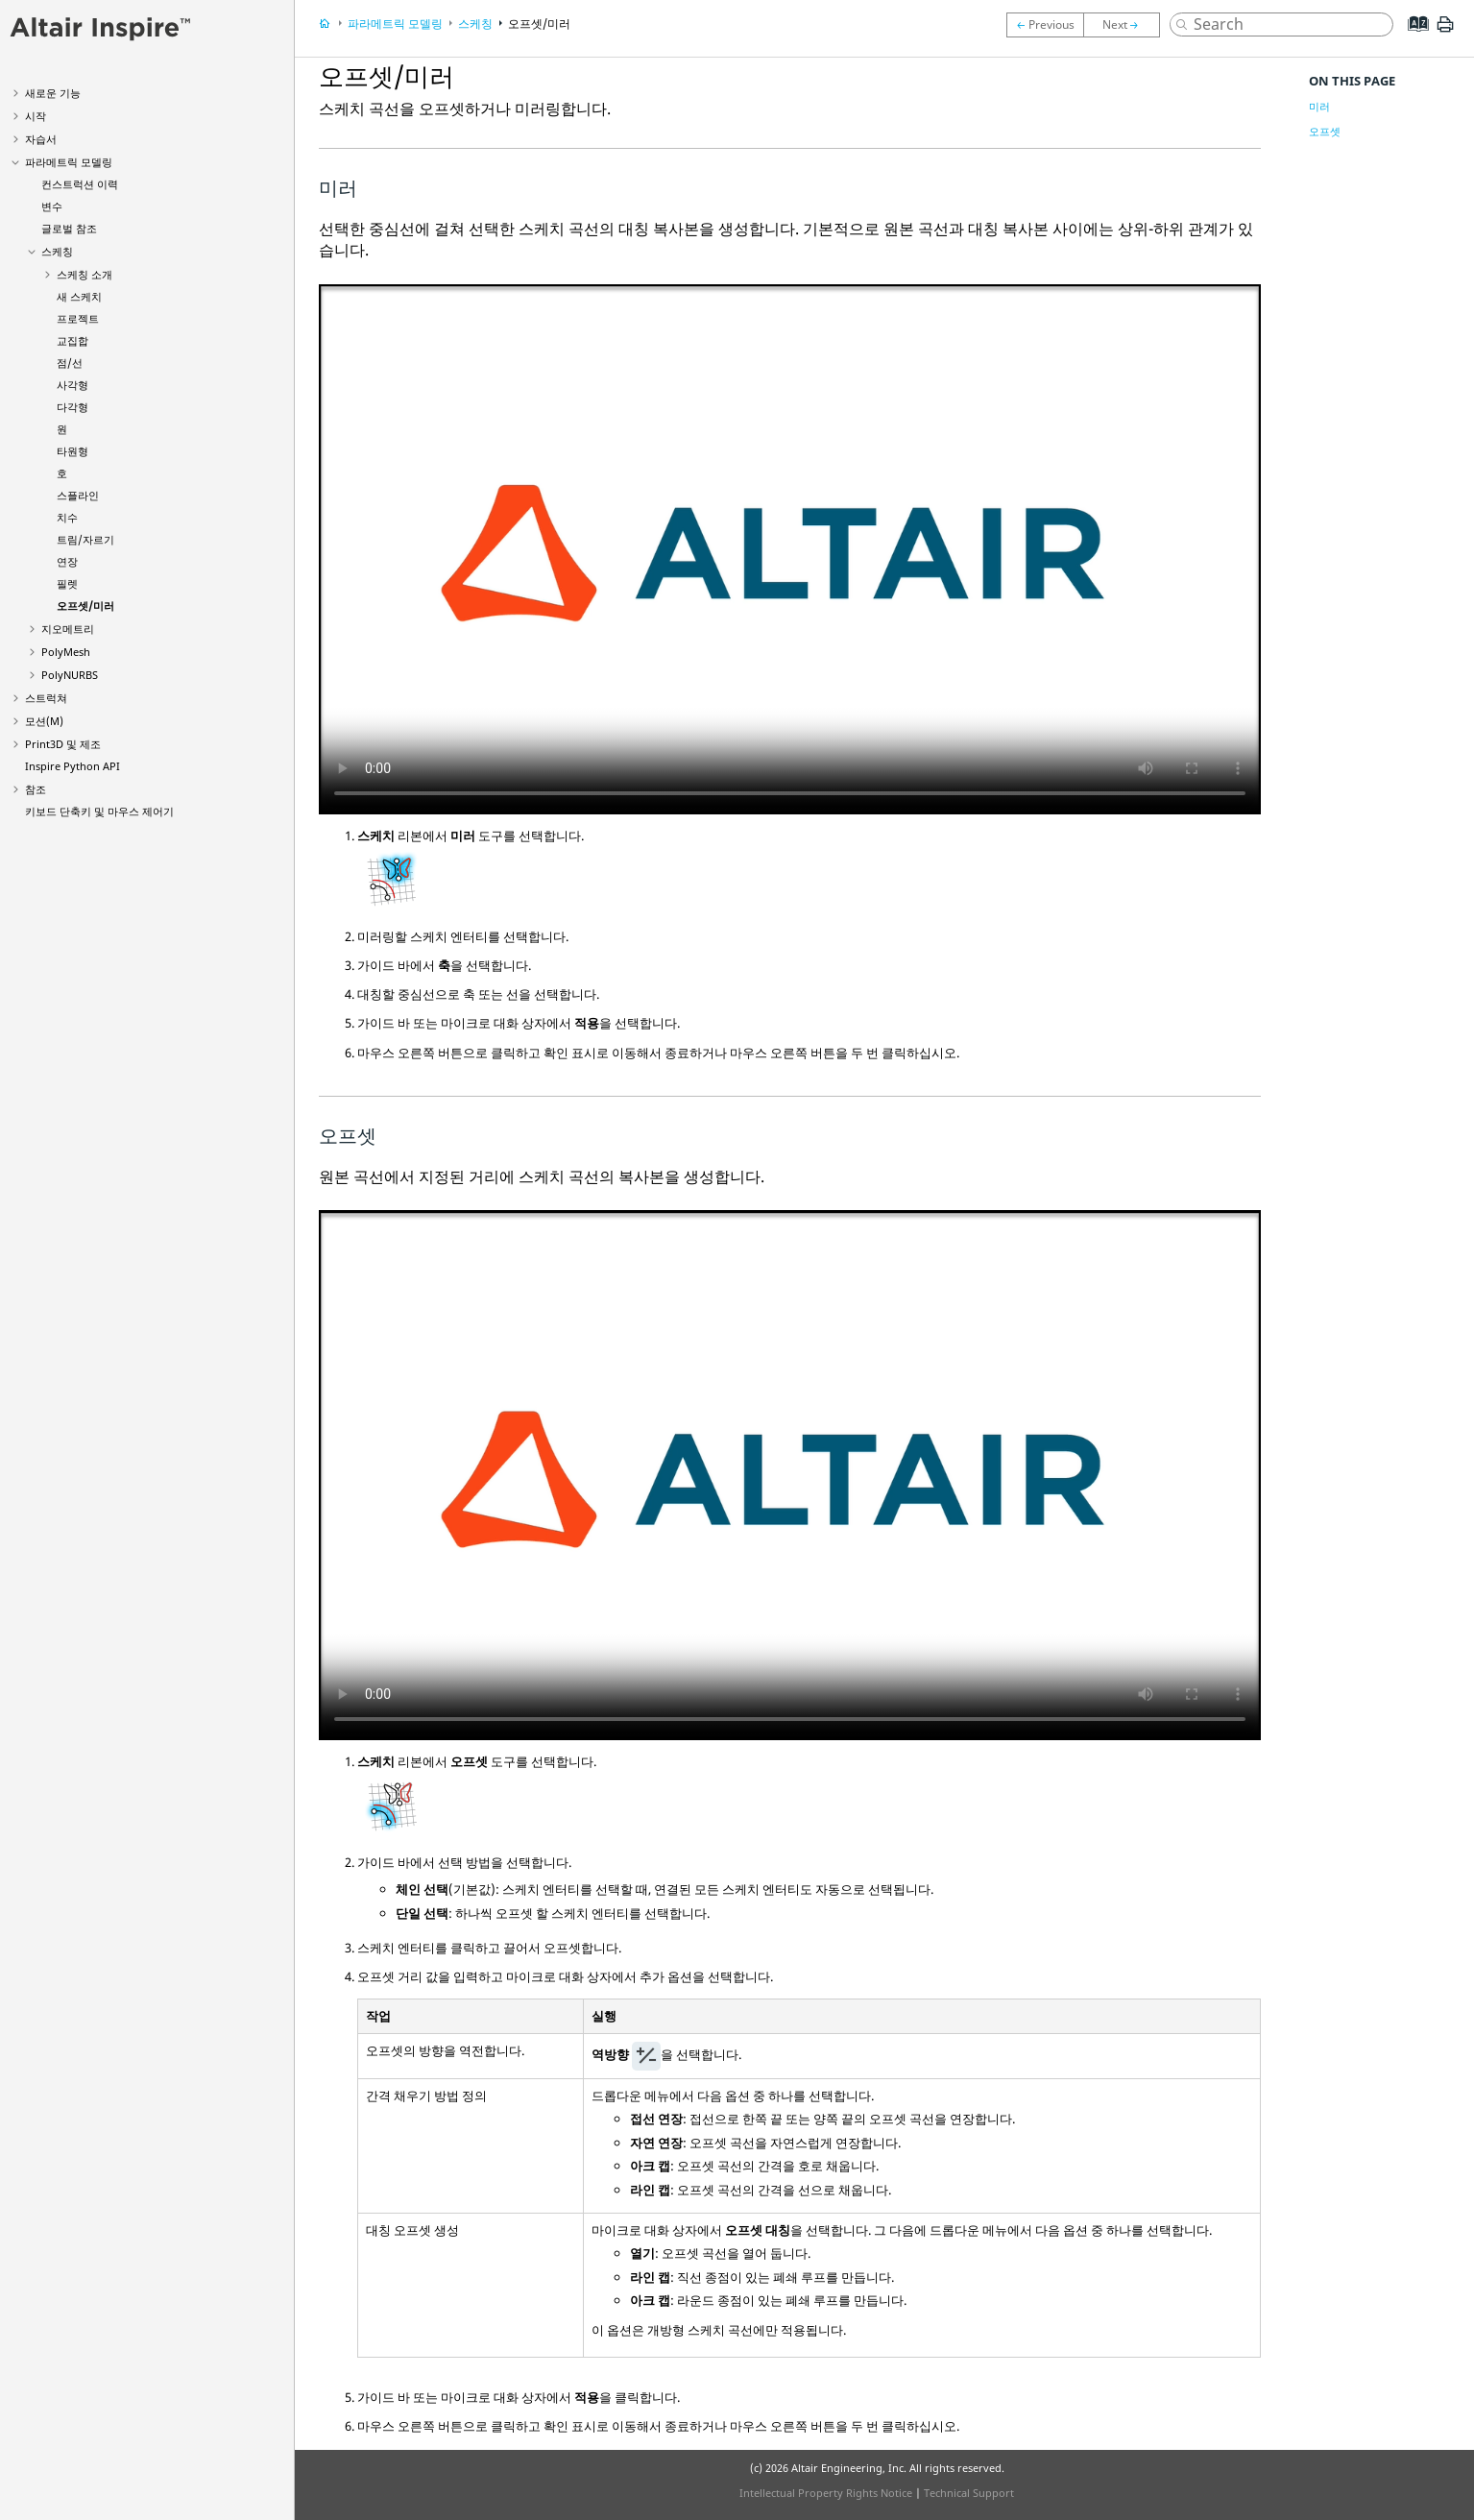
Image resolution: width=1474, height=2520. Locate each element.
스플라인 (78, 495)
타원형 (72, 451)
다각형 (72, 407)
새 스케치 (79, 296)
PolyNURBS (69, 674)
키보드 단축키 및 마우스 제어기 (99, 811)
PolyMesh (65, 651)
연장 (67, 561)
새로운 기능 (53, 92)
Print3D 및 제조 (63, 744)
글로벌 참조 (69, 228)
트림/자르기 (85, 539)
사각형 (72, 384)
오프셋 (1325, 131)
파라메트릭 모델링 (68, 162)
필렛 (67, 583)
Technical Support (969, 2492)
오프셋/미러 (85, 605)
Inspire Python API (72, 766)
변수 (51, 206)
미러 (1319, 106)
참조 (35, 789)
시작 (35, 116)
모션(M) (44, 721)
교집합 (72, 340)
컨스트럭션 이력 (79, 184)
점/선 (70, 362)
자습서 (41, 139)
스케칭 (57, 251)
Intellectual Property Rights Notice (825, 2492)
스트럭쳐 (46, 698)
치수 (67, 517)
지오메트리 (67, 628)
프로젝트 (78, 318)
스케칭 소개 (84, 274)
